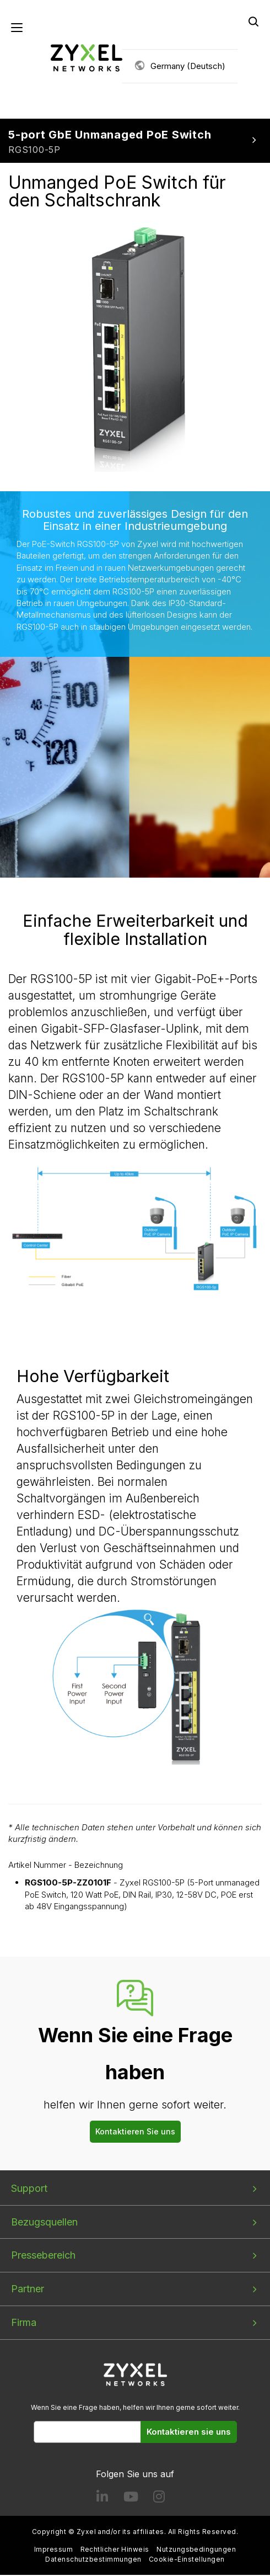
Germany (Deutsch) (187, 66)
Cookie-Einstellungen (187, 2560)
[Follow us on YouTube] (130, 2500)
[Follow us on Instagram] (159, 2500)
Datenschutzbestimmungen (93, 2560)
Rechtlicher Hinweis (114, 2551)
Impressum (53, 2551)
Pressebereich (43, 2256)
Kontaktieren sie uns (189, 2433)
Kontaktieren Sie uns (135, 2132)
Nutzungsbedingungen (196, 2551)
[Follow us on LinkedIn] (102, 2500)
